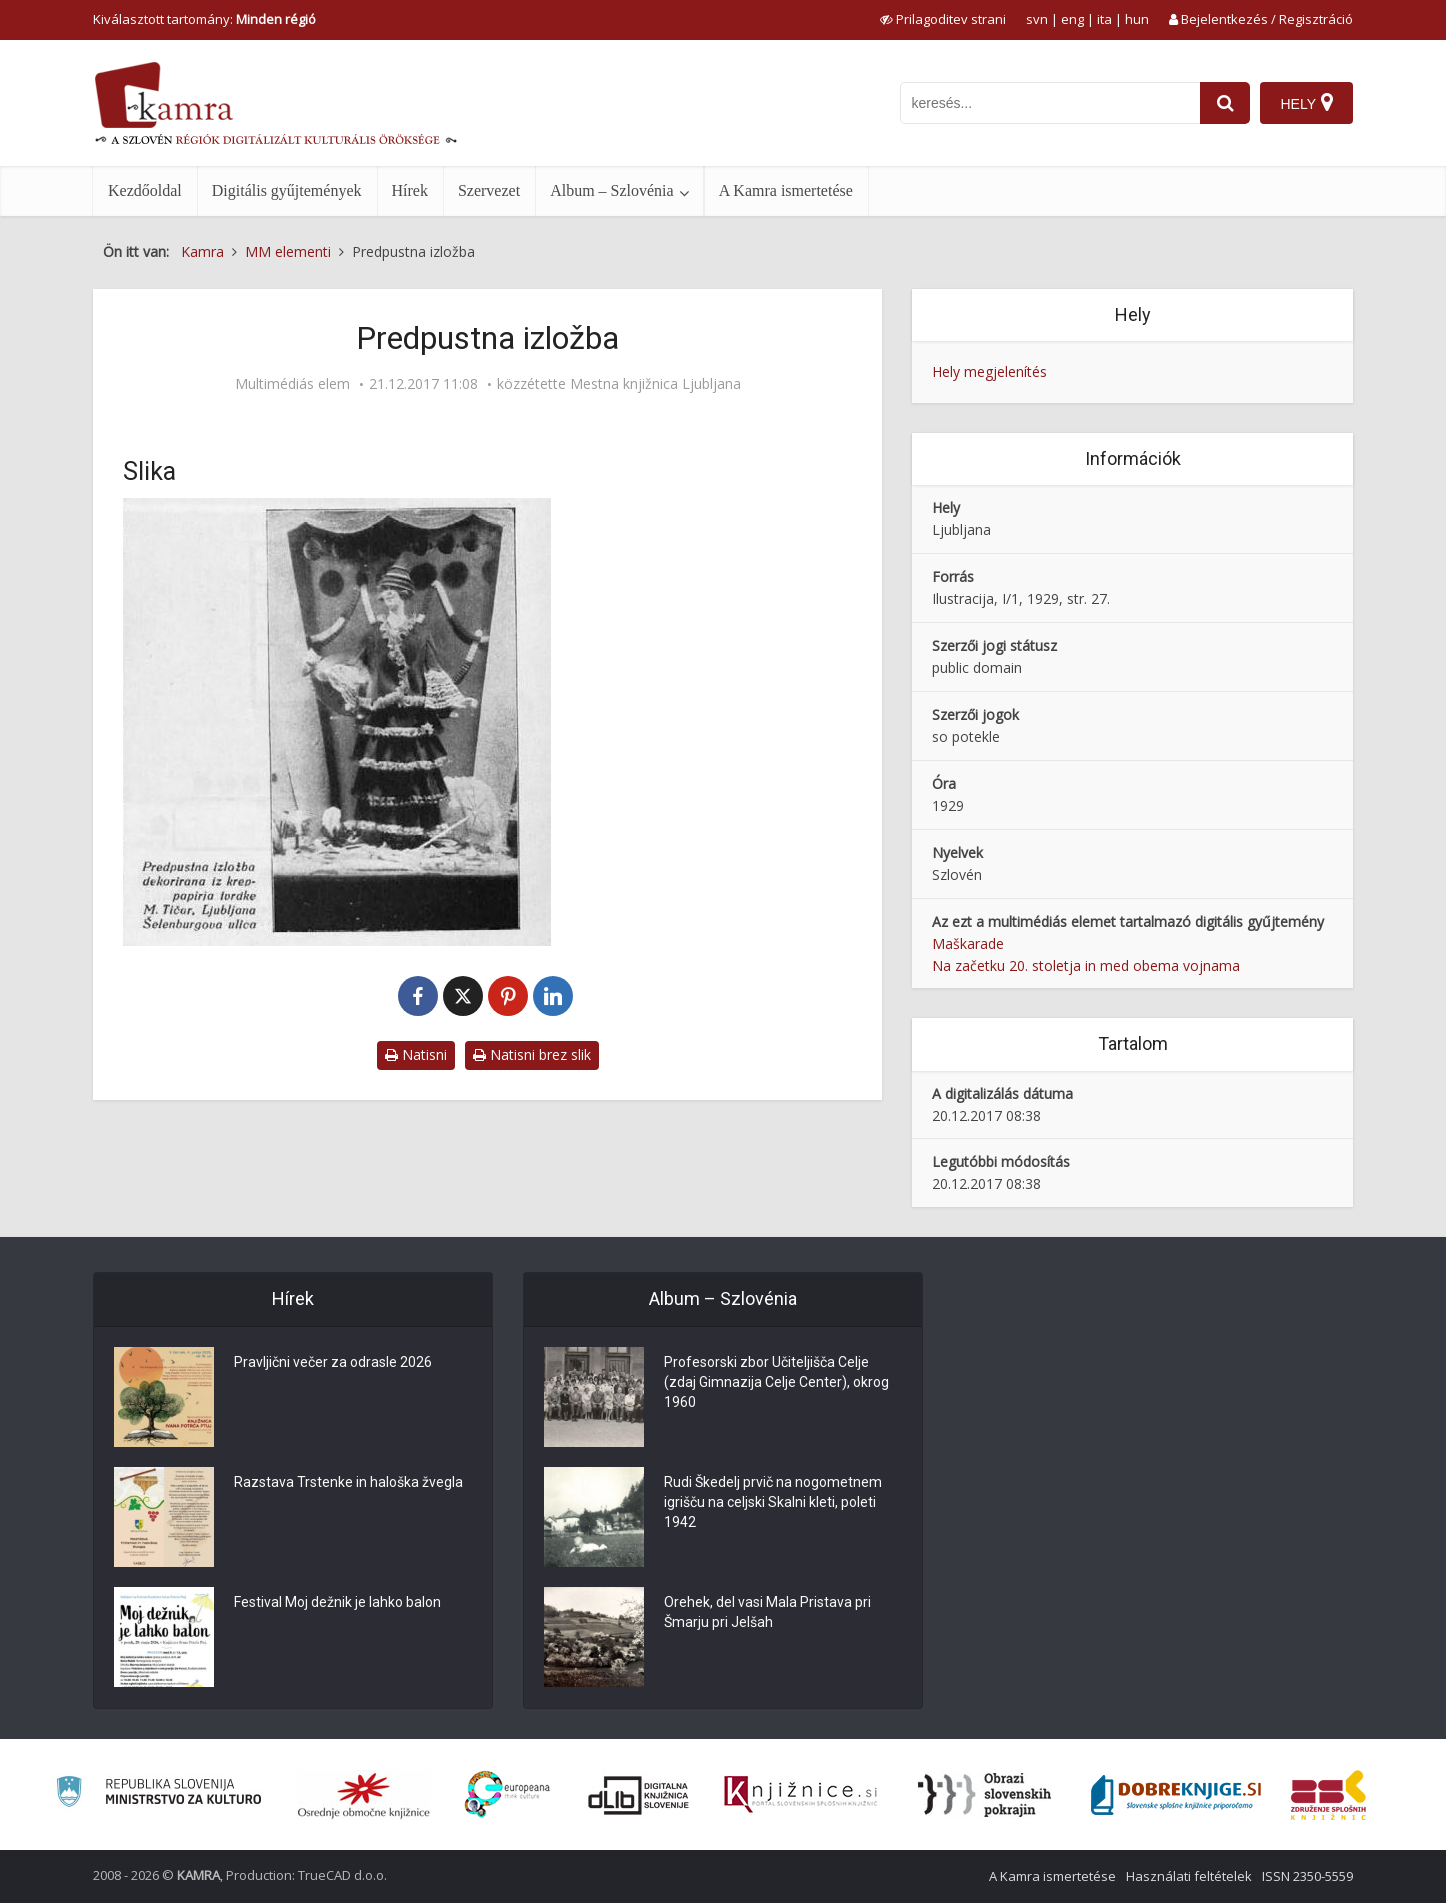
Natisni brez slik (532, 1054)
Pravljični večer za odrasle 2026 (333, 1362)
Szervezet (489, 190)
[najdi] (1225, 103)
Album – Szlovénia (612, 190)
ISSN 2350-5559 (1307, 1876)
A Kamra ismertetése (786, 190)
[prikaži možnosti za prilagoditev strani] (943, 19)
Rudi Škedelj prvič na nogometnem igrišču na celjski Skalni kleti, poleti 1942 (773, 1502)
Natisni (416, 1054)
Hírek (410, 190)
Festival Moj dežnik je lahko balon (337, 1602)
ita (1104, 19)
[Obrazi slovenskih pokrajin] (984, 1795)
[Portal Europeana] (507, 1794)
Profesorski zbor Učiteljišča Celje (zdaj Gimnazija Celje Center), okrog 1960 (776, 1382)
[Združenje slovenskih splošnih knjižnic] (800, 1795)
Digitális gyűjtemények (287, 190)
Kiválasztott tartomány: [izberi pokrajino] (204, 19)
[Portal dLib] (639, 1795)
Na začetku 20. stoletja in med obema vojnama (1086, 965)
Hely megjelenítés (989, 371)
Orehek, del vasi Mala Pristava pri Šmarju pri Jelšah (767, 1612)
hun (1137, 19)
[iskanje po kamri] (1050, 103)
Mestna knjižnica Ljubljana (655, 384)
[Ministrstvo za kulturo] (158, 1794)
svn (1037, 19)
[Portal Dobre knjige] (1176, 1795)
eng (1072, 19)
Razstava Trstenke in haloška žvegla (348, 1482)
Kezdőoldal (145, 190)
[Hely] (1306, 103)
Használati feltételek (1189, 1876)
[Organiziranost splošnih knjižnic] (364, 1795)
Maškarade (968, 943)
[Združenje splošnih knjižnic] (1328, 1795)
